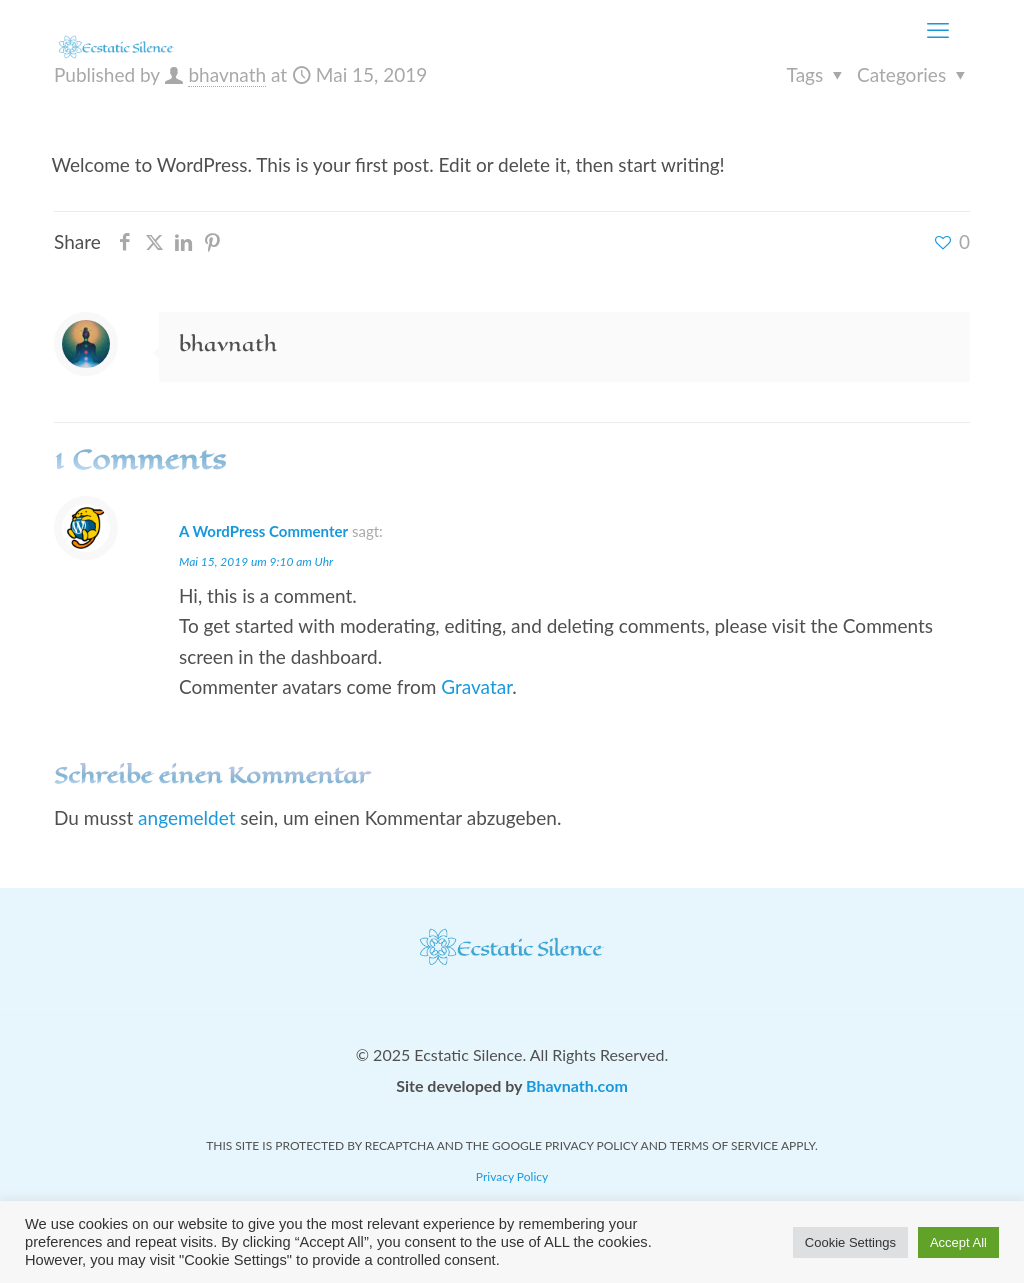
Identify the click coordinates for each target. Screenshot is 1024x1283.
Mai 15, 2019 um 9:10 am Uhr (256, 561)
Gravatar (476, 686)
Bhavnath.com (577, 1085)
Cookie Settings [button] (850, 1242)
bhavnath (227, 74)
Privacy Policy (512, 1176)
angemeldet (186, 817)
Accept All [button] (958, 1242)
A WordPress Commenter (263, 531)
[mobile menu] (938, 30)
